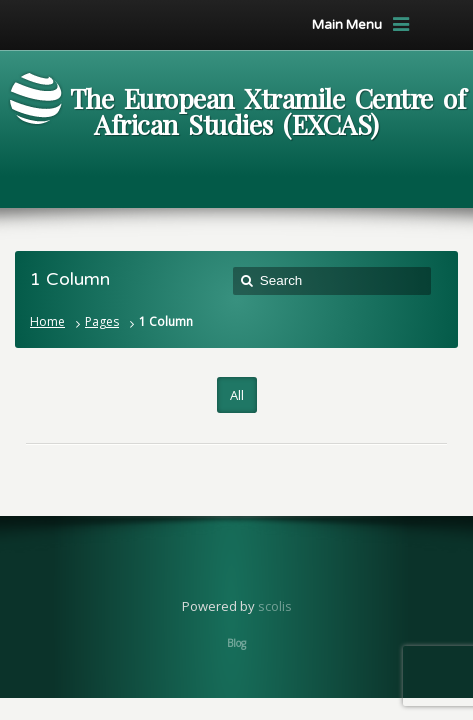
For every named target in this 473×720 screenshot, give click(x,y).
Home (47, 321)
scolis (275, 606)
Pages (102, 321)
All (237, 395)
